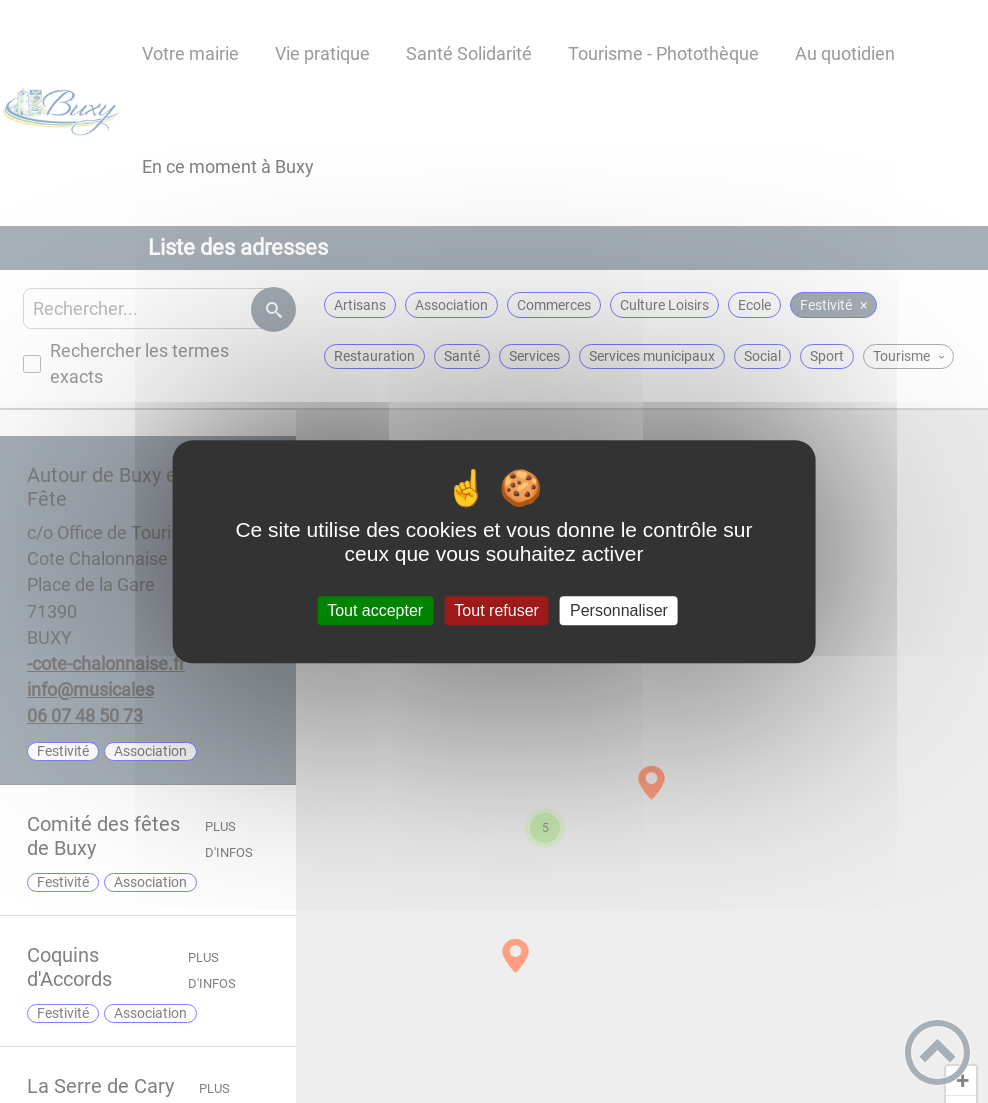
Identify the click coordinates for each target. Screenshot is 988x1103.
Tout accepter (375, 610)
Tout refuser (496, 610)
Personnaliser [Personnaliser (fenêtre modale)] (619, 610)
